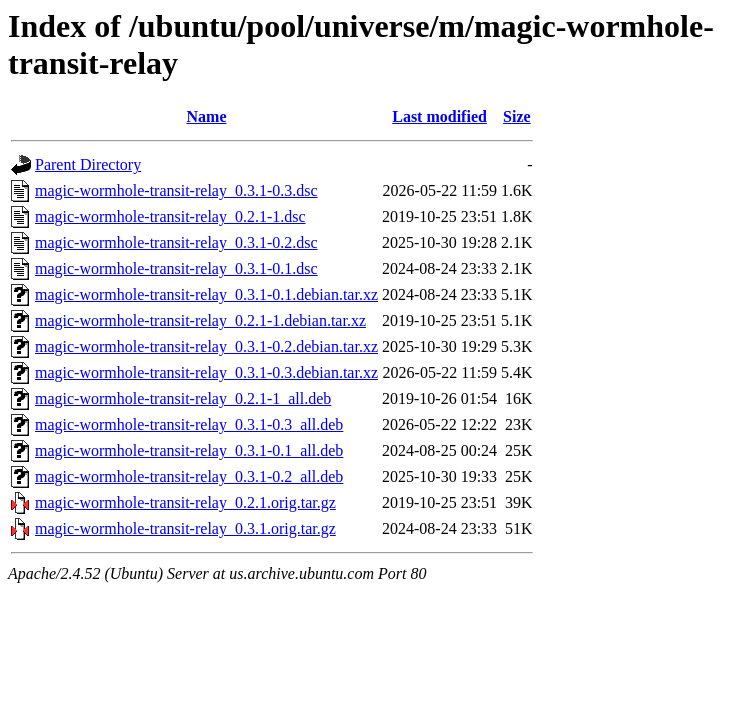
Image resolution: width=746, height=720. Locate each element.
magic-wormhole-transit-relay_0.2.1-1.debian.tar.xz (200, 320)
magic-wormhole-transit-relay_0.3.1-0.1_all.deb (189, 450)
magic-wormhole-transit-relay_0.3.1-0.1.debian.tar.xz (206, 294)
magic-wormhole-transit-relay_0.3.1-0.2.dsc (176, 242)
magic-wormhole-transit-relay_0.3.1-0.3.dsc (176, 190)
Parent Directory (88, 164)
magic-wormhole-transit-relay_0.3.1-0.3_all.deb (189, 424)
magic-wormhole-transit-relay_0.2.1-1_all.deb (183, 398)
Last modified (439, 116)
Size (517, 116)
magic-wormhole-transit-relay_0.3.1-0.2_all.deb (189, 476)
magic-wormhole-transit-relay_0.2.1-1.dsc (170, 216)
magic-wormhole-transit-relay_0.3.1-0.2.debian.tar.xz (206, 346)
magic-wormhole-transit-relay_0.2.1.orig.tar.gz (185, 502)
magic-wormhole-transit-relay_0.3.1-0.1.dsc (176, 268)
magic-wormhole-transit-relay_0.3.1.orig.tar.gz (185, 528)
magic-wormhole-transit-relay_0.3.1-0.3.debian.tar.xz (206, 372)
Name (207, 116)
